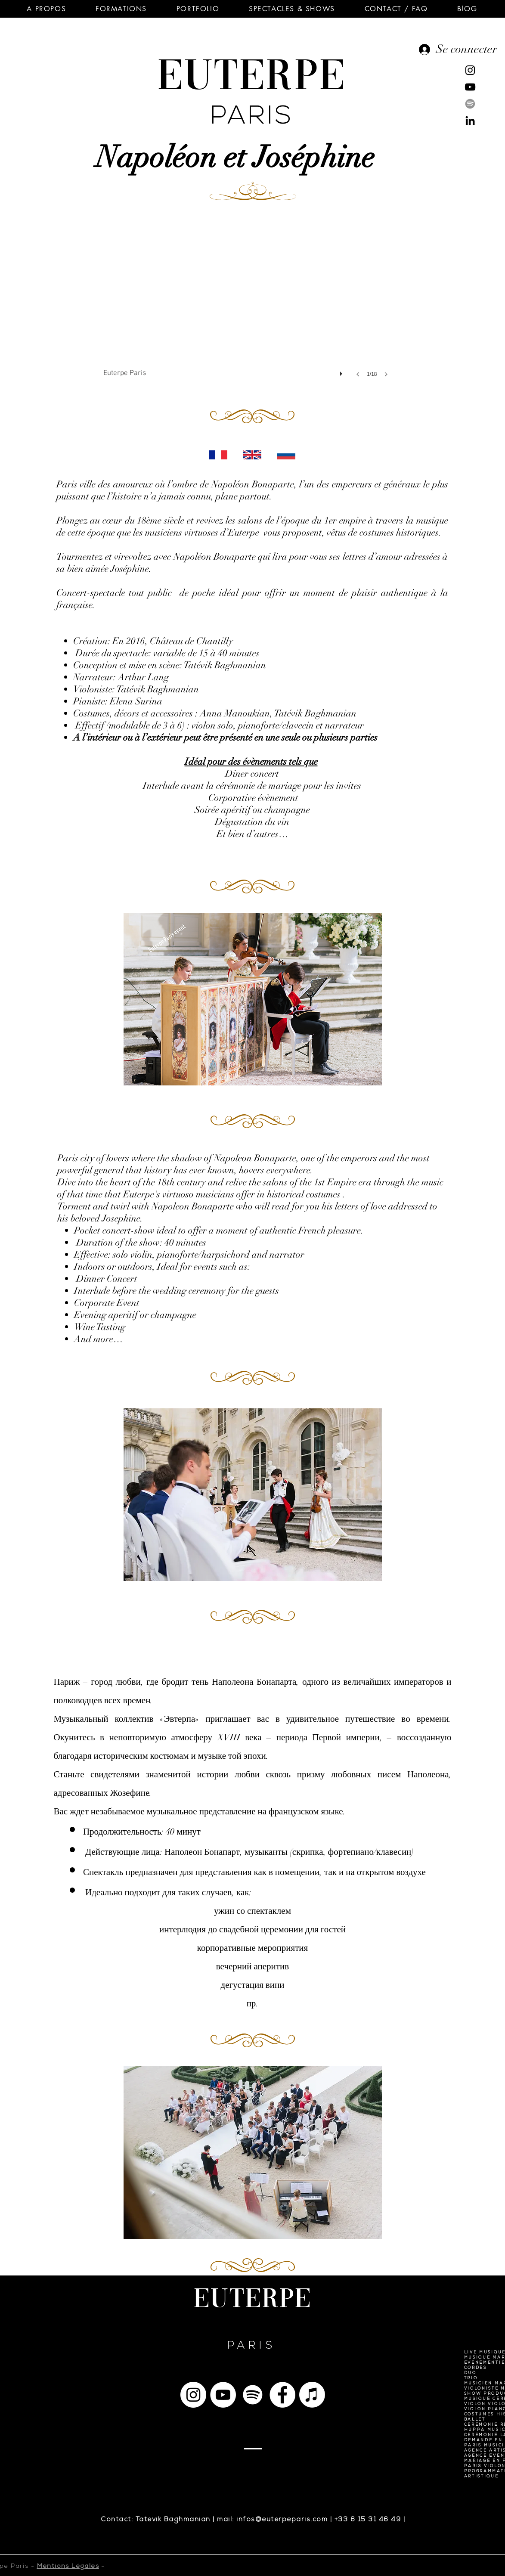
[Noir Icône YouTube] (470, 87)
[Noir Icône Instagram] (470, 70)
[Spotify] (470, 103)
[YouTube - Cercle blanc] (223, 2395)
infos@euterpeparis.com (282, 2520)
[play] (342, 371)
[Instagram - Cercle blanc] (193, 2395)
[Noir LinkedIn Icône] (470, 120)
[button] (46, 9)
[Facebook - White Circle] (282, 2395)
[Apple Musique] (312, 2395)
